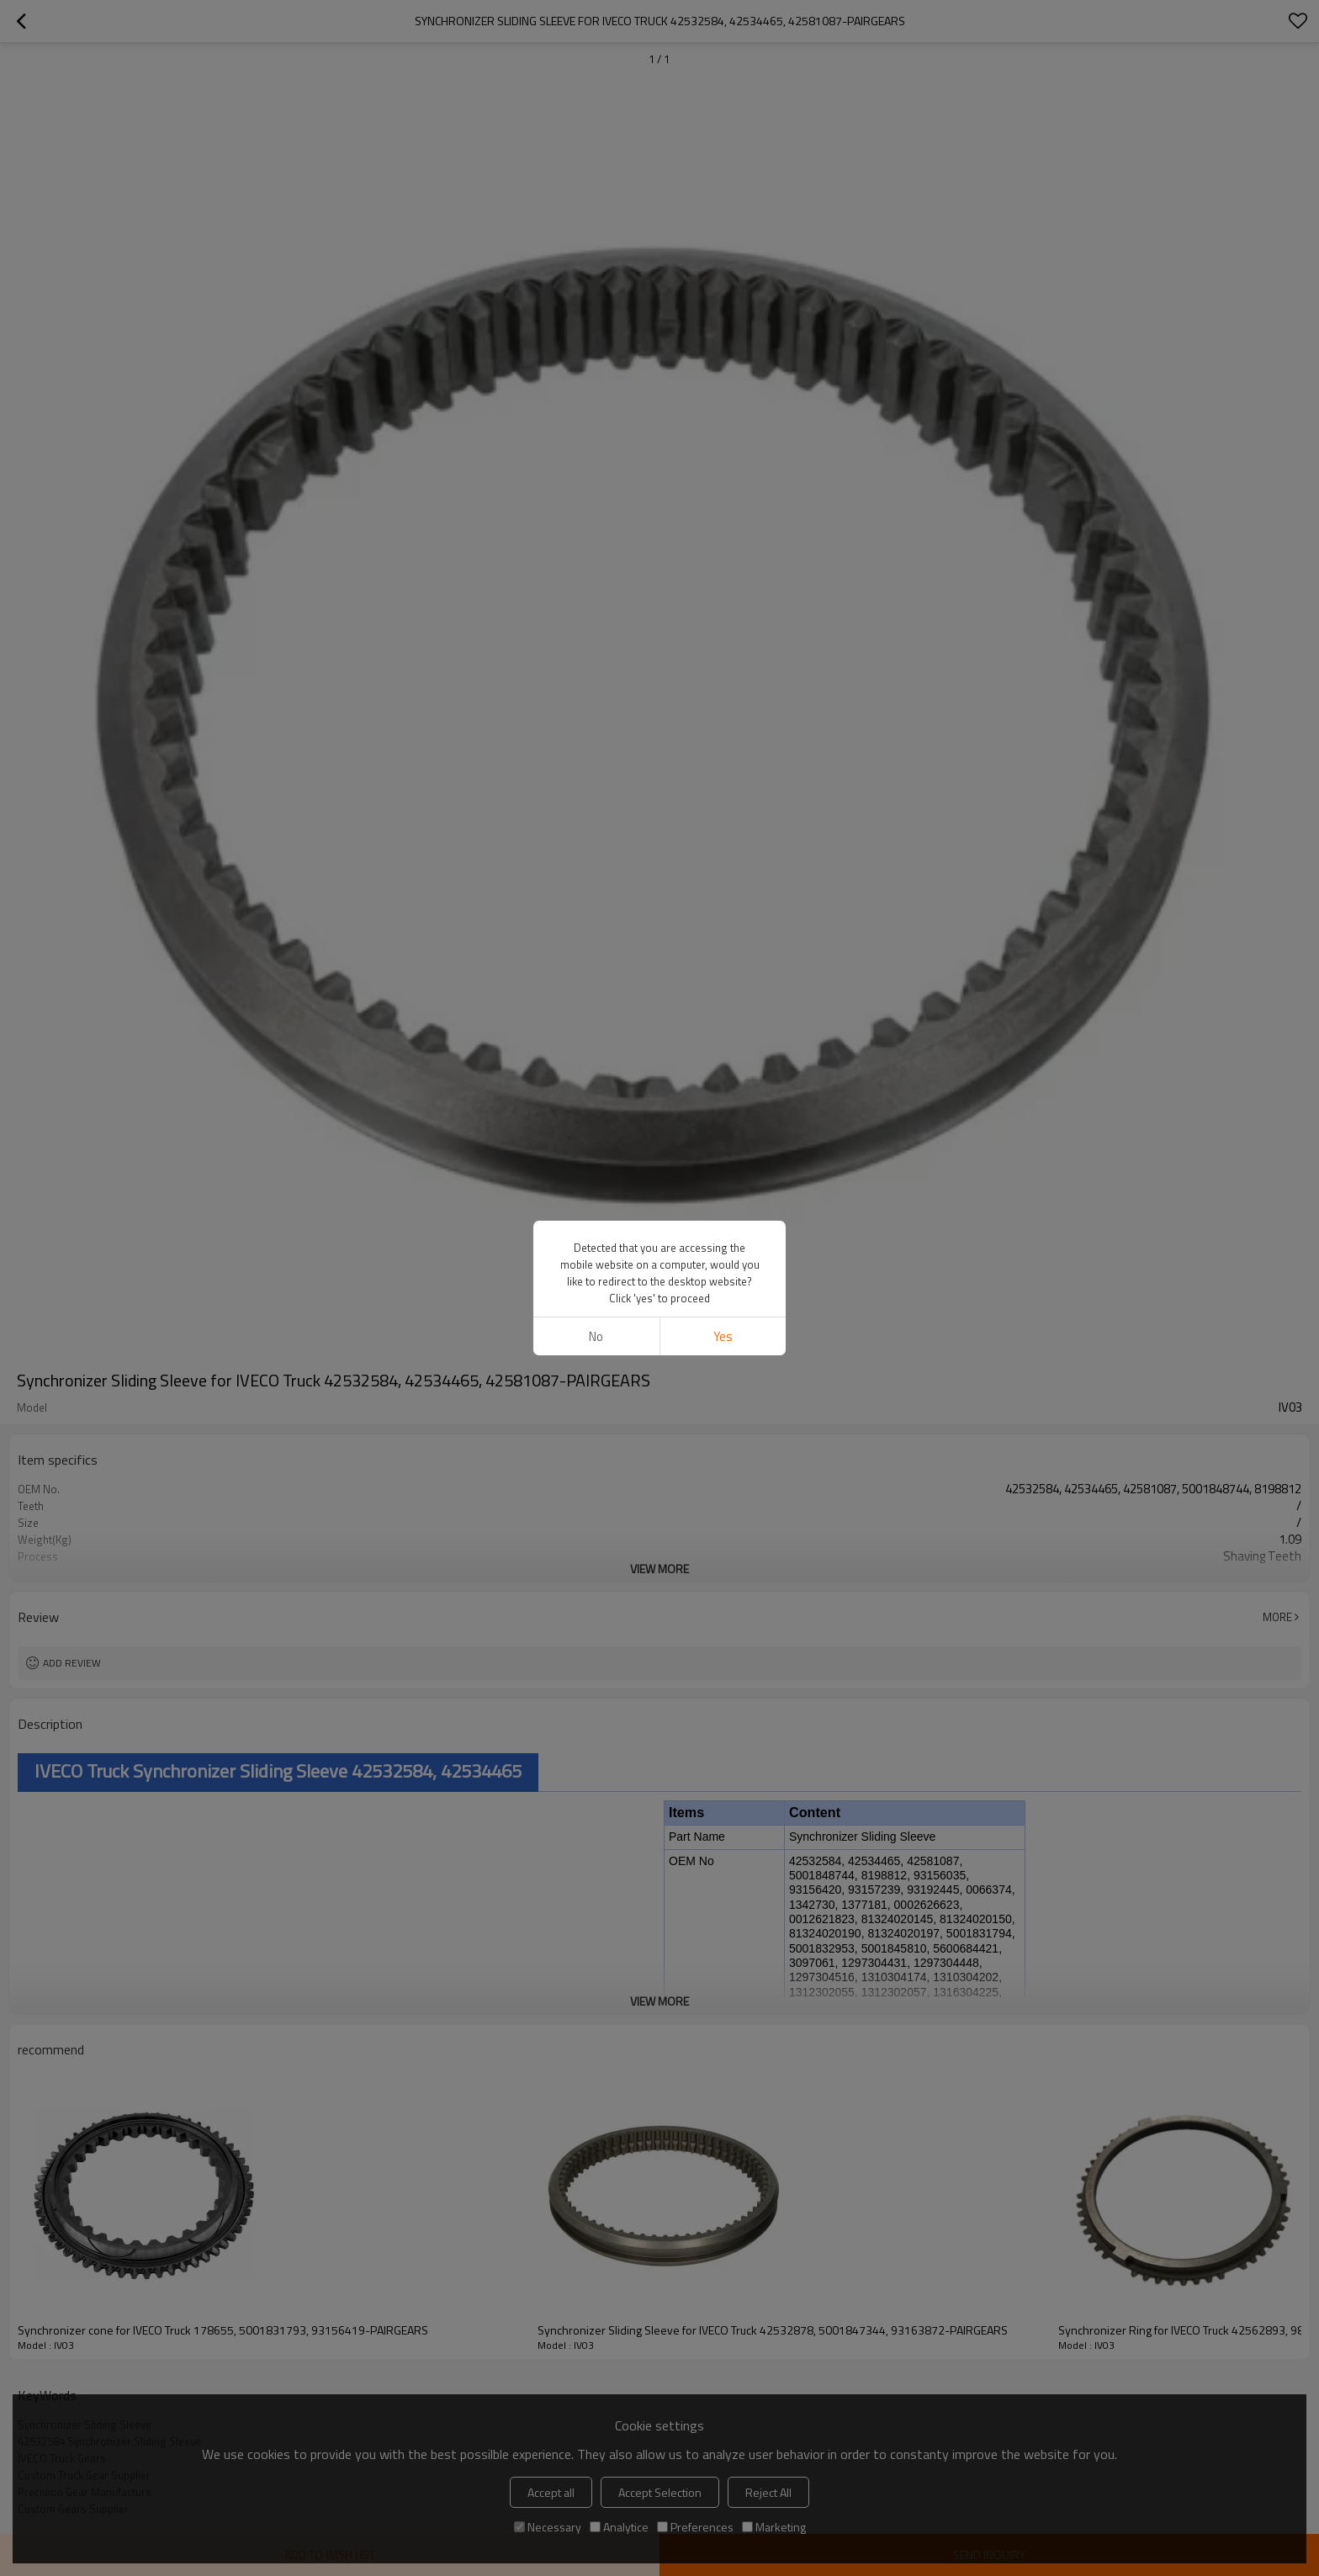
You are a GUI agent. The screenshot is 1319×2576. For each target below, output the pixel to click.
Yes (723, 1336)
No (596, 1336)
